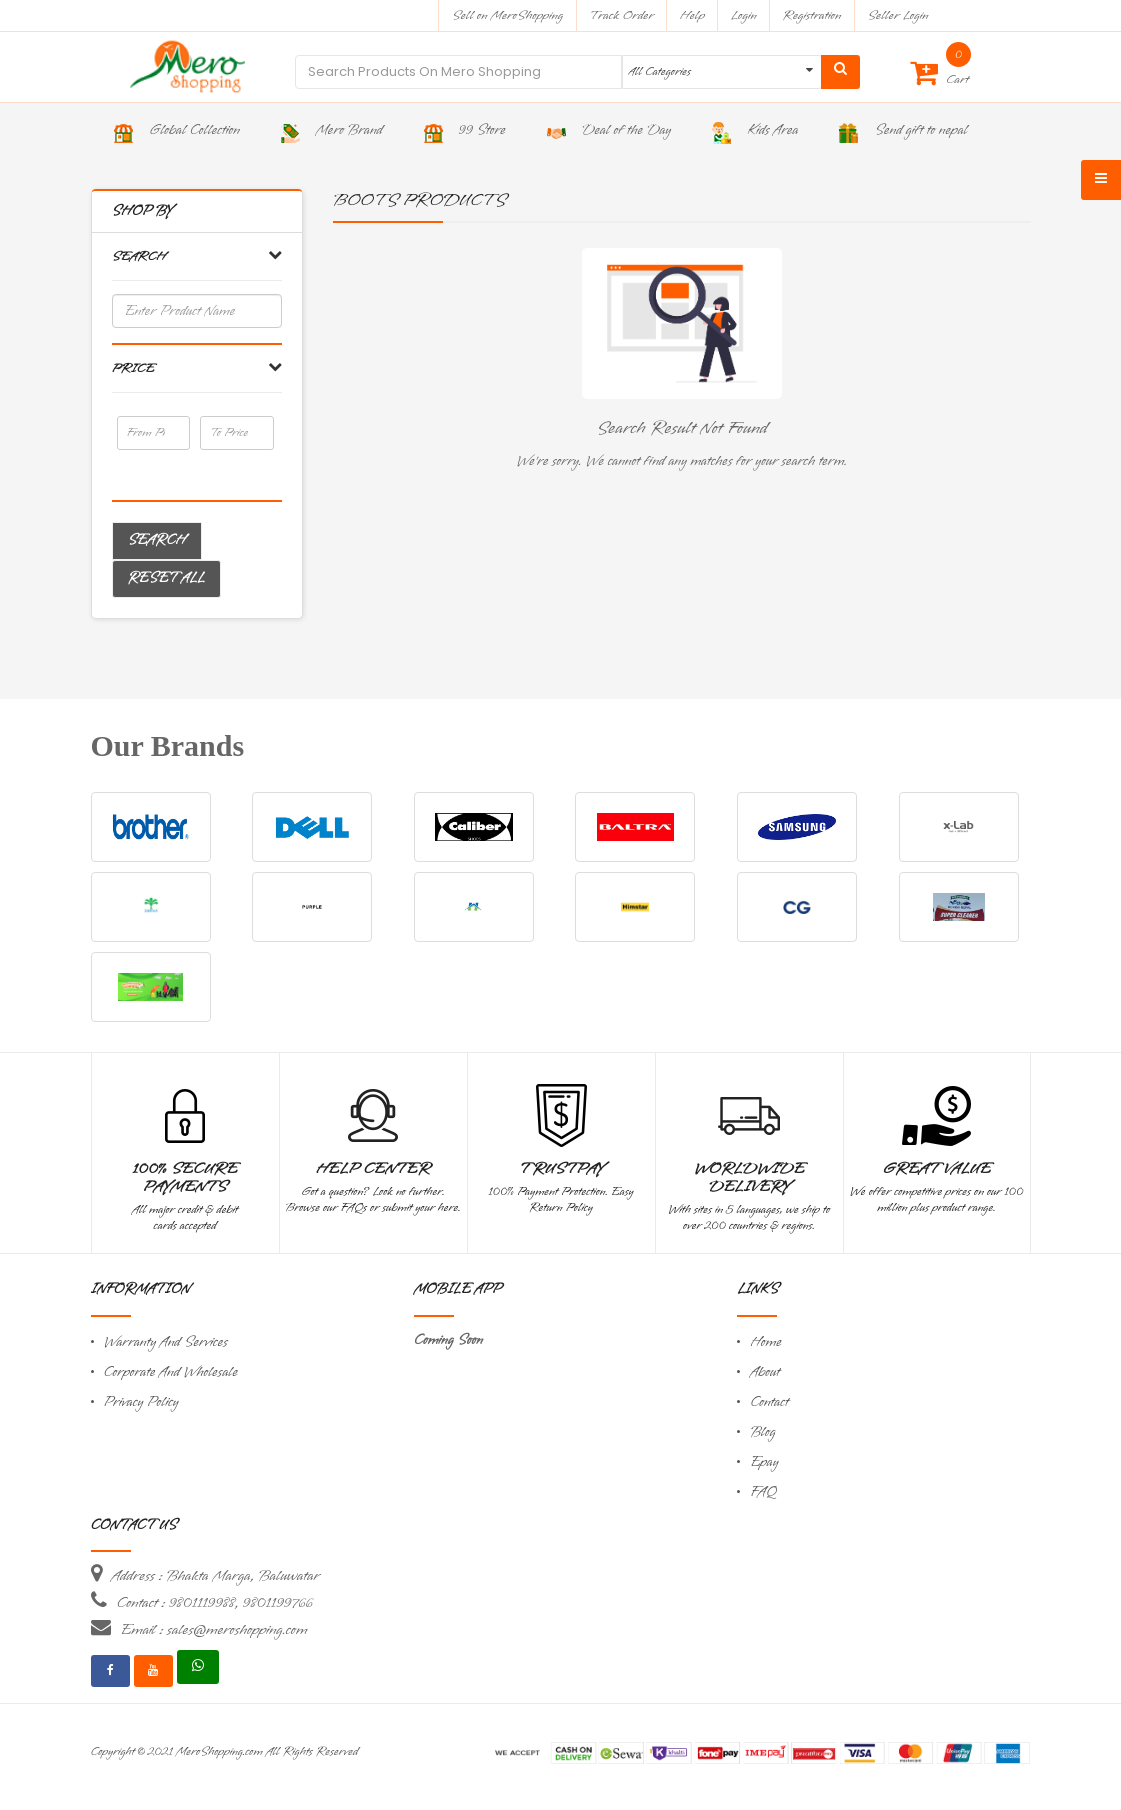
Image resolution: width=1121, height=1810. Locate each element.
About (765, 1372)
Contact (769, 1402)
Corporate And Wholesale (171, 1372)
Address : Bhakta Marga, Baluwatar (216, 1576)
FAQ (763, 1492)
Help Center (373, 1169)
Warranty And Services (166, 1342)
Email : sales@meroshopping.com (214, 1630)
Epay (764, 1462)
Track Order (621, 15)
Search (157, 540)
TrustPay (561, 1169)
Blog (762, 1432)
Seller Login (897, 15)
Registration (812, 15)
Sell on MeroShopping (507, 15)
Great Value (936, 1169)
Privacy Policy (141, 1402)
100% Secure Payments (185, 1178)
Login (744, 15)
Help (692, 15)
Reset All (166, 578)
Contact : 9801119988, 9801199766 (215, 1603)
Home (766, 1342)
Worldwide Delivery (749, 1178)
